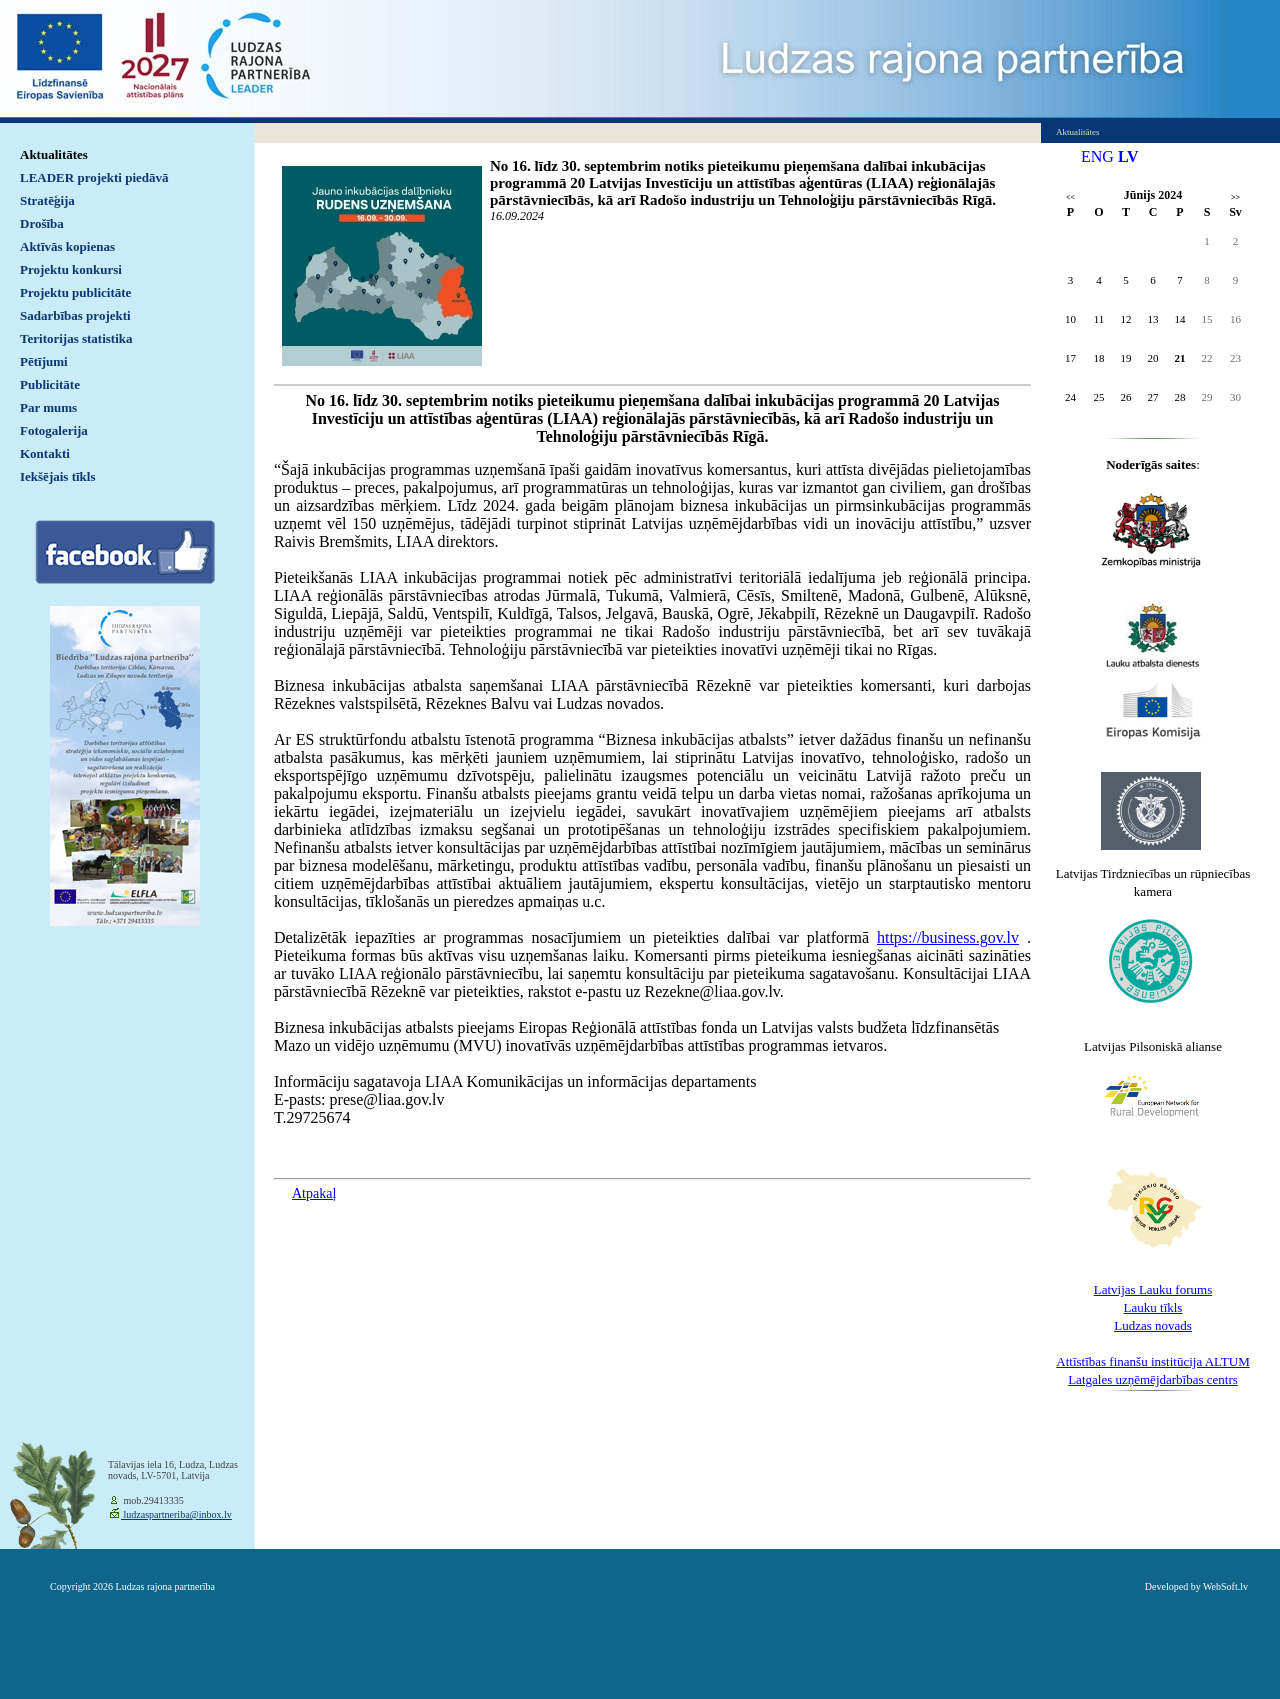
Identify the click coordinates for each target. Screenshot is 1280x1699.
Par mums (48, 407)
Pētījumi (44, 361)
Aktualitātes (54, 154)
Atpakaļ (314, 1193)
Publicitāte (50, 384)
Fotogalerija (54, 430)
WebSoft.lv (1225, 1586)
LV (1128, 156)
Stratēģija (47, 200)
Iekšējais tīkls (57, 476)
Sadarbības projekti (75, 315)
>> (1235, 197)
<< (1070, 197)
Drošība (42, 223)
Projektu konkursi (71, 269)
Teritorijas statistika (76, 338)
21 (1180, 358)
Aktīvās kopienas (67, 246)
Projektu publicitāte (75, 292)
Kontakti (45, 453)
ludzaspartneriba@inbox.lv (176, 1514)
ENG (1097, 156)
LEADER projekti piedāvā (94, 177)
